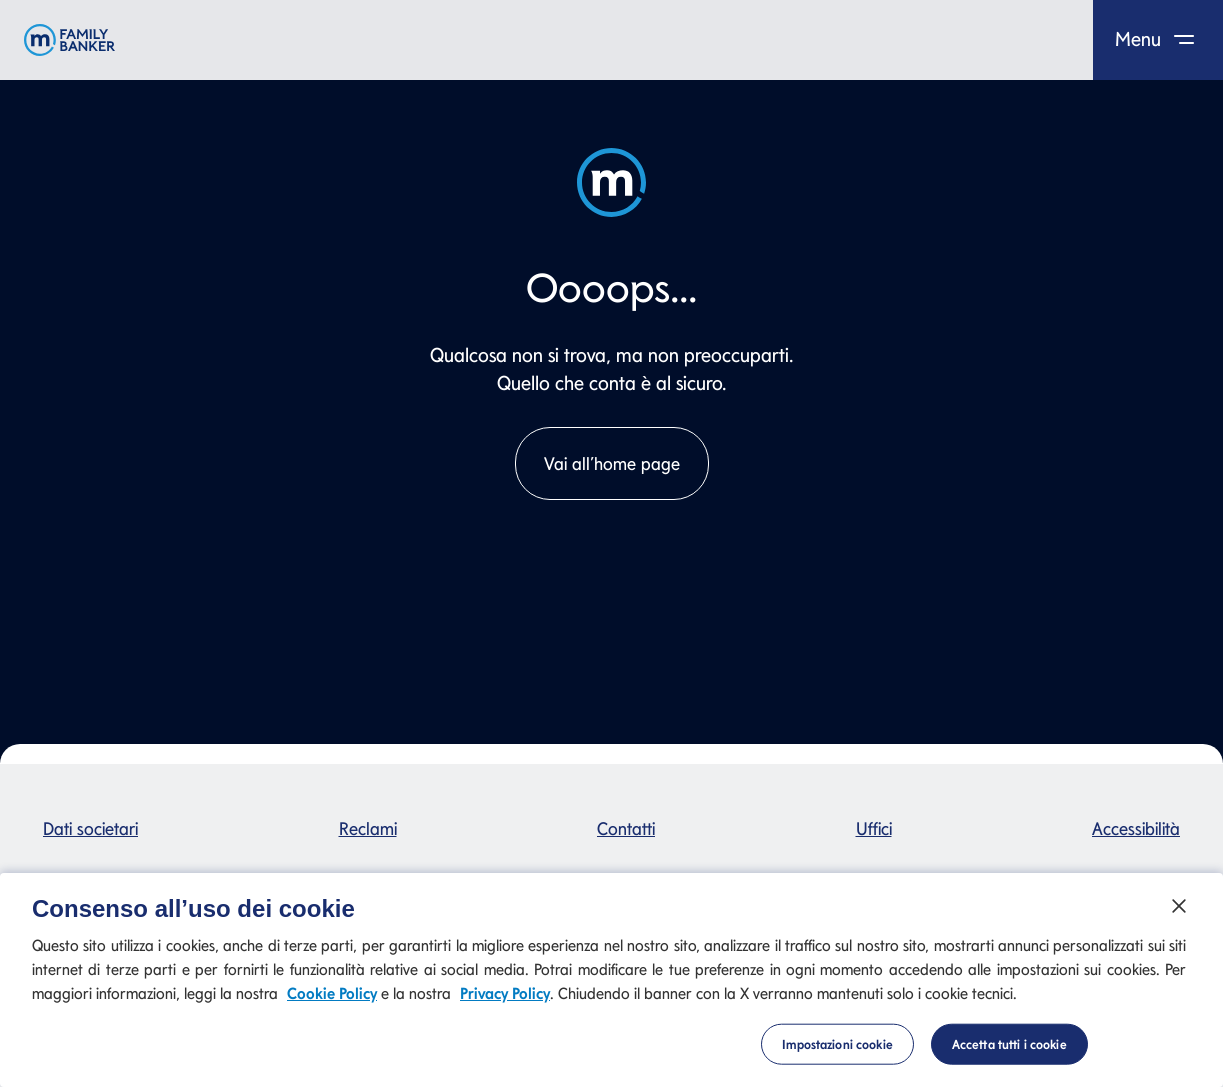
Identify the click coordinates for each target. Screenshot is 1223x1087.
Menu (1158, 39)
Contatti (626, 828)
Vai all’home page (612, 463)
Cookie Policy (332, 1003)
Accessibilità (1136, 828)
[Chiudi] (1179, 915)
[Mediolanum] (69, 40)
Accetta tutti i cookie (1009, 1053)
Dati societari (90, 828)
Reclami (368, 828)
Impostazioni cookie (837, 1053)
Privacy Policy (505, 1003)
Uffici (874, 828)
